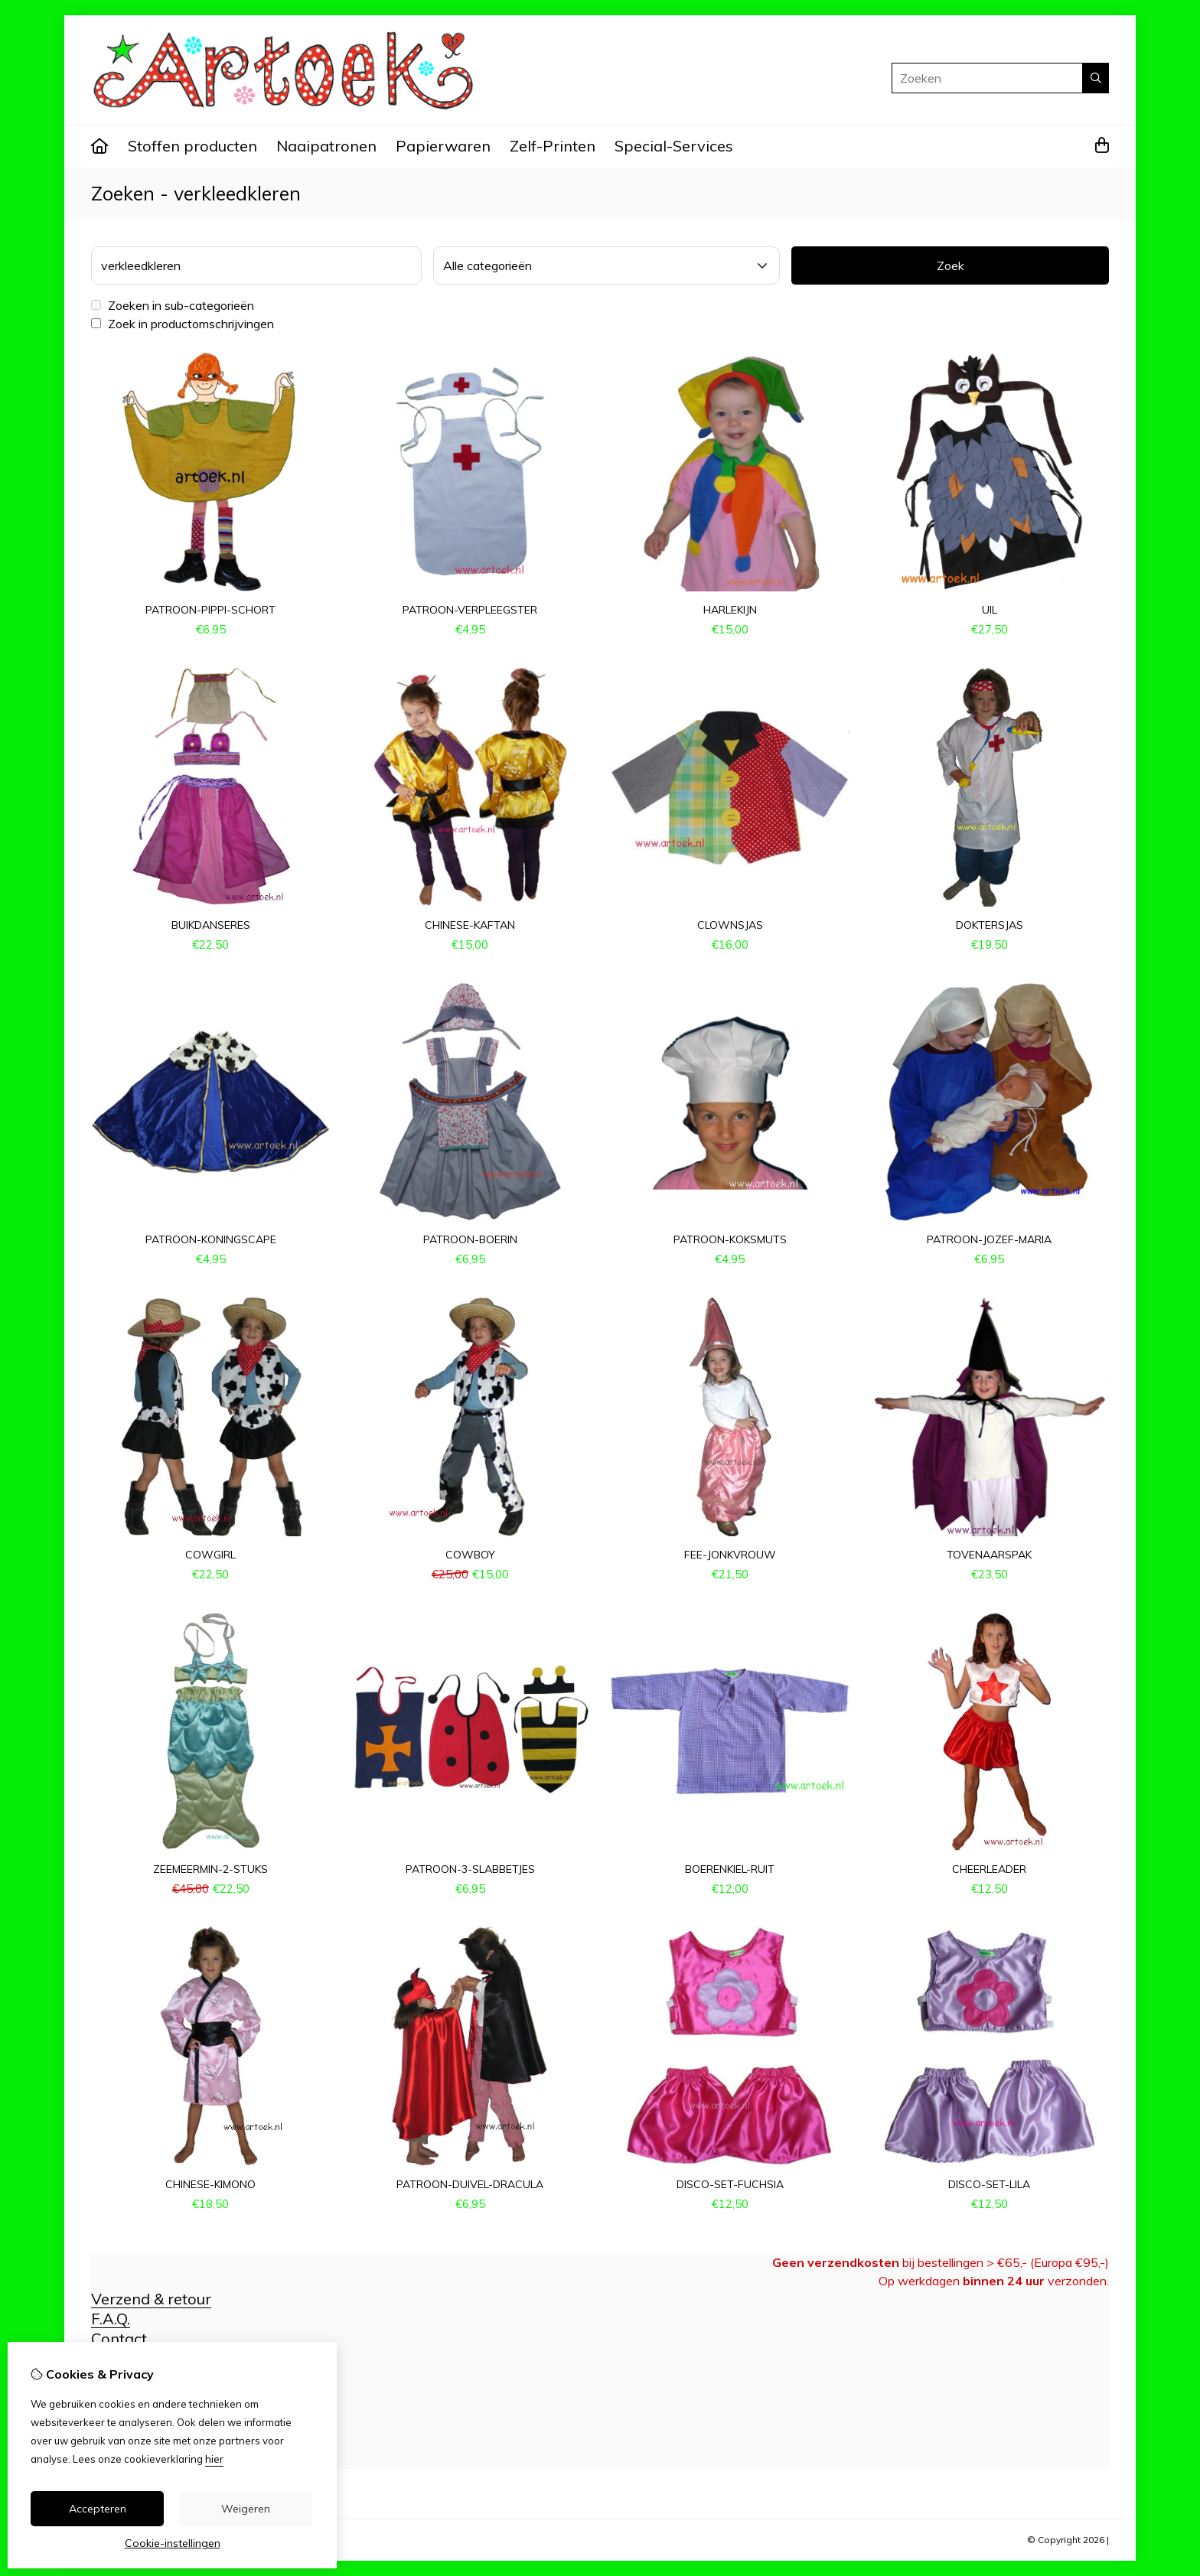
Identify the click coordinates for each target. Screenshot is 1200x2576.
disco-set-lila (989, 2184)
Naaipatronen (326, 145)
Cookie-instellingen (172, 2543)
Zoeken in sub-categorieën (172, 305)
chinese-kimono (210, 2184)
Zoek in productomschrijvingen (182, 323)
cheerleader (989, 1869)
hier (214, 2459)
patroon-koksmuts (730, 1239)
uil (989, 610)
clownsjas (730, 925)
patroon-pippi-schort (210, 610)
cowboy (470, 1555)
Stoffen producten (192, 145)
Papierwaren (443, 145)
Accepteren (97, 2509)
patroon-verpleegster (470, 610)
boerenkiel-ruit (729, 1869)
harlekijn (730, 610)
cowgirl (210, 1555)
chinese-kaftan (470, 925)
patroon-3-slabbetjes (470, 1869)
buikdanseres (210, 925)
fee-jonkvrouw (730, 1555)
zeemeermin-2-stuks (210, 1869)
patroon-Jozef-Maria (989, 1239)
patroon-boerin (470, 1239)
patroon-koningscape (210, 1239)
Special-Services (674, 145)
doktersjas (989, 925)
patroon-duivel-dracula (469, 2184)
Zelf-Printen (552, 145)
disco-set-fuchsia (730, 2184)
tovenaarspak (989, 1555)
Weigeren (245, 2509)
